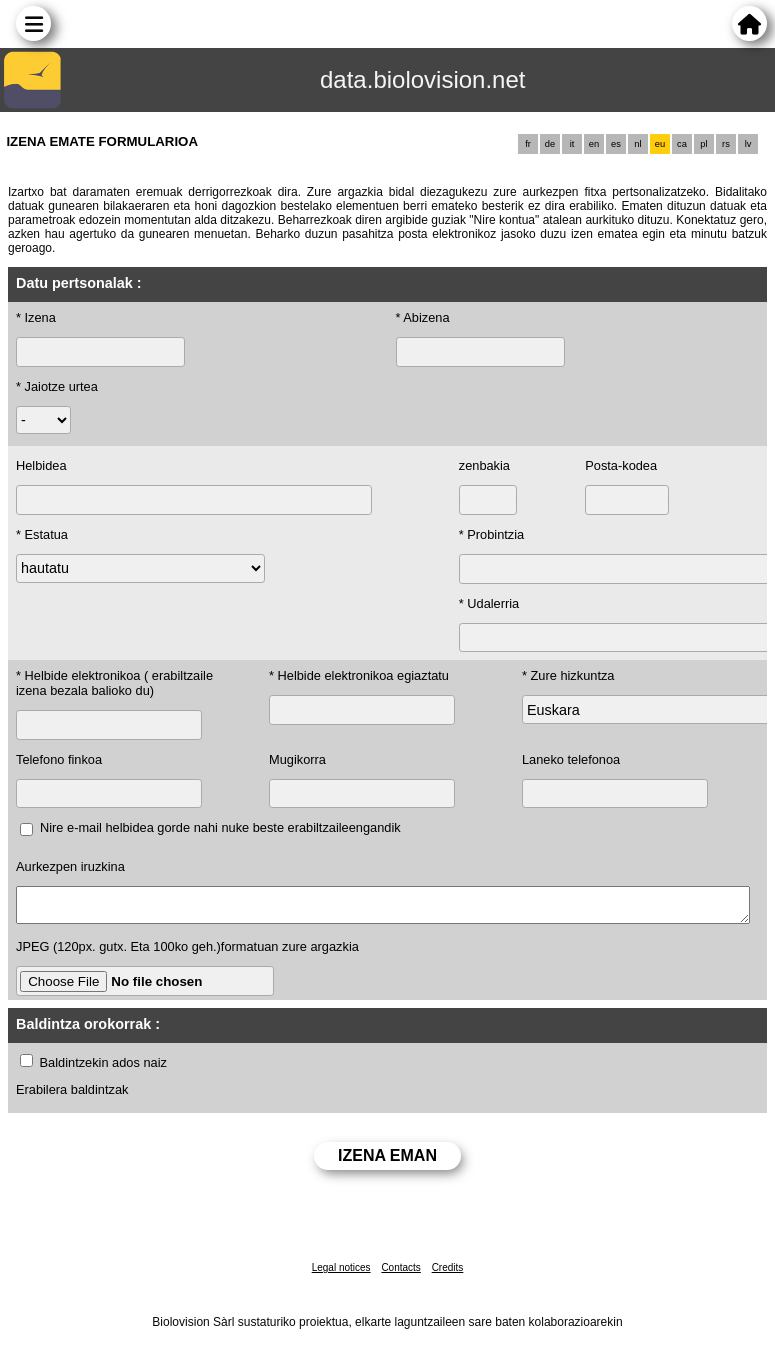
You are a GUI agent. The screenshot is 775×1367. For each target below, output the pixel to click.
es (616, 144)
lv (748, 144)
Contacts (400, 1273)
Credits (448, 1273)
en (594, 144)
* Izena (36, 317)
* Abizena (423, 317)
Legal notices (341, 1273)
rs (726, 144)
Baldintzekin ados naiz (103, 1068)
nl (637, 144)
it (572, 144)
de (550, 144)
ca (682, 144)
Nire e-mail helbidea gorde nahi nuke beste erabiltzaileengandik (220, 827)
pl (703, 144)
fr (528, 144)
